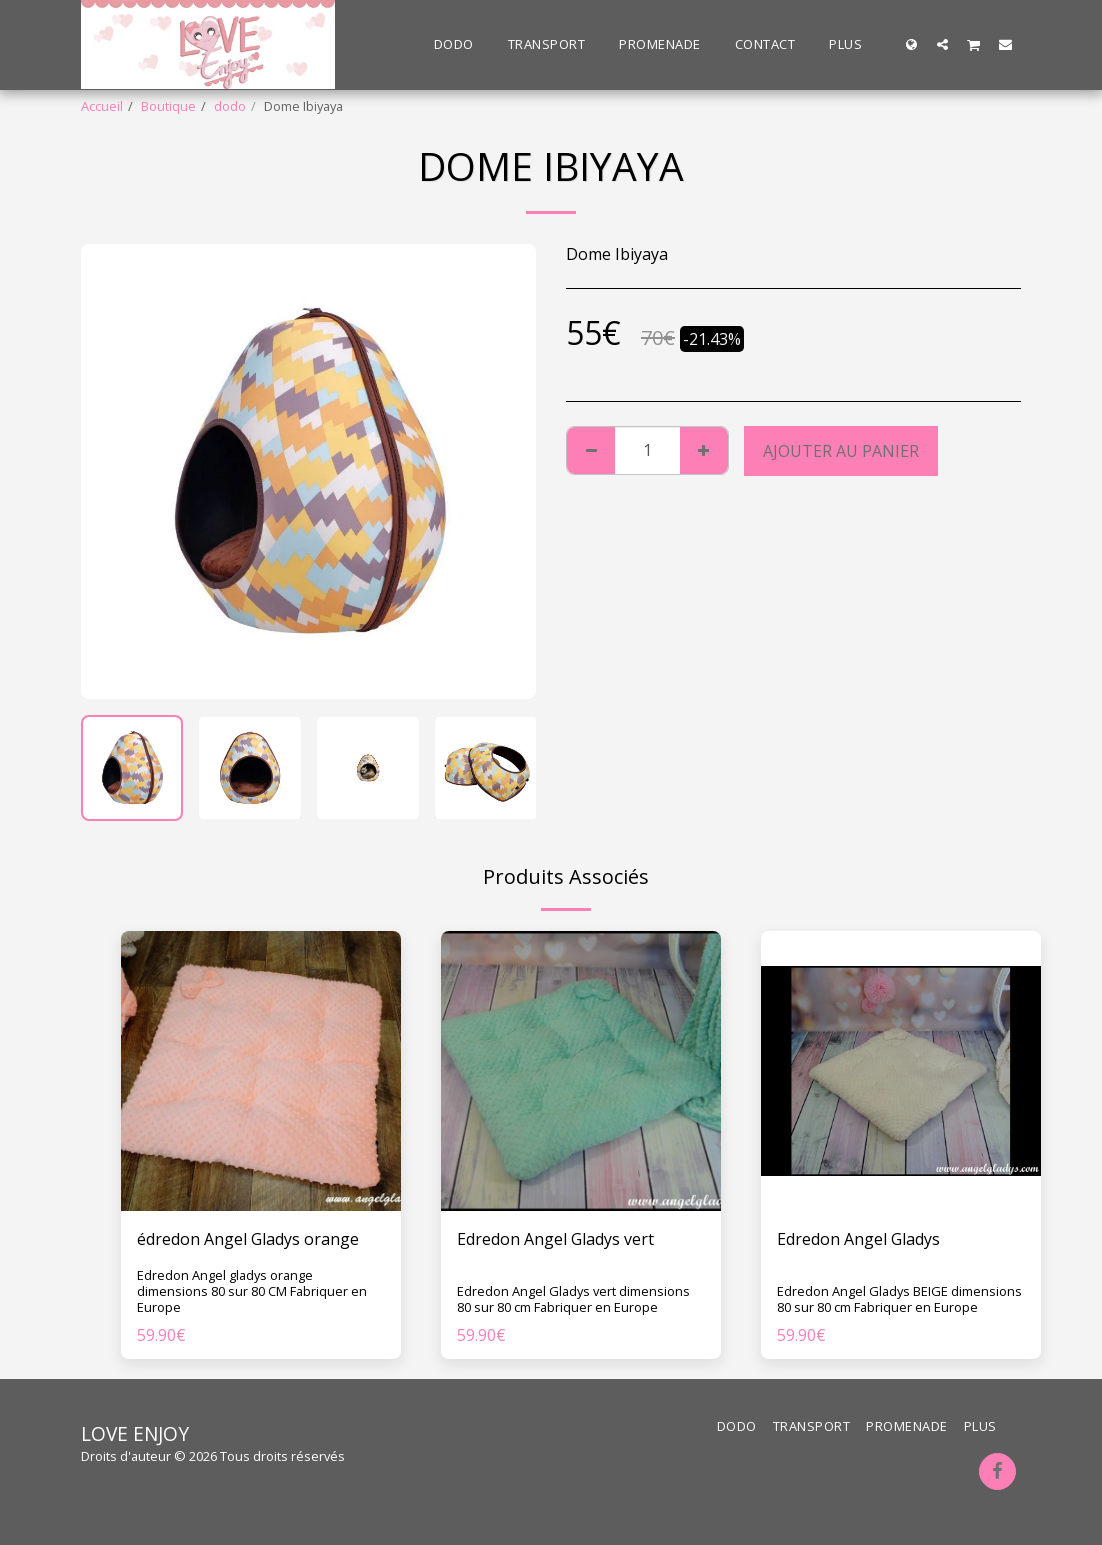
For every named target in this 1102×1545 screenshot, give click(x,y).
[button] (942, 44)
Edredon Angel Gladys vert (555, 1239)
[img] (261, 1071)
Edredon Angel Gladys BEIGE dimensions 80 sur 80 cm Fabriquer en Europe (899, 1299)
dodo (230, 106)
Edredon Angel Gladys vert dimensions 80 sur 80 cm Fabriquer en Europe (573, 1299)
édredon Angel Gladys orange (248, 1239)
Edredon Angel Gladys (858, 1239)
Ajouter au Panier (841, 451)
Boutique (168, 106)
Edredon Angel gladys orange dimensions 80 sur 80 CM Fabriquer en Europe (252, 1291)
